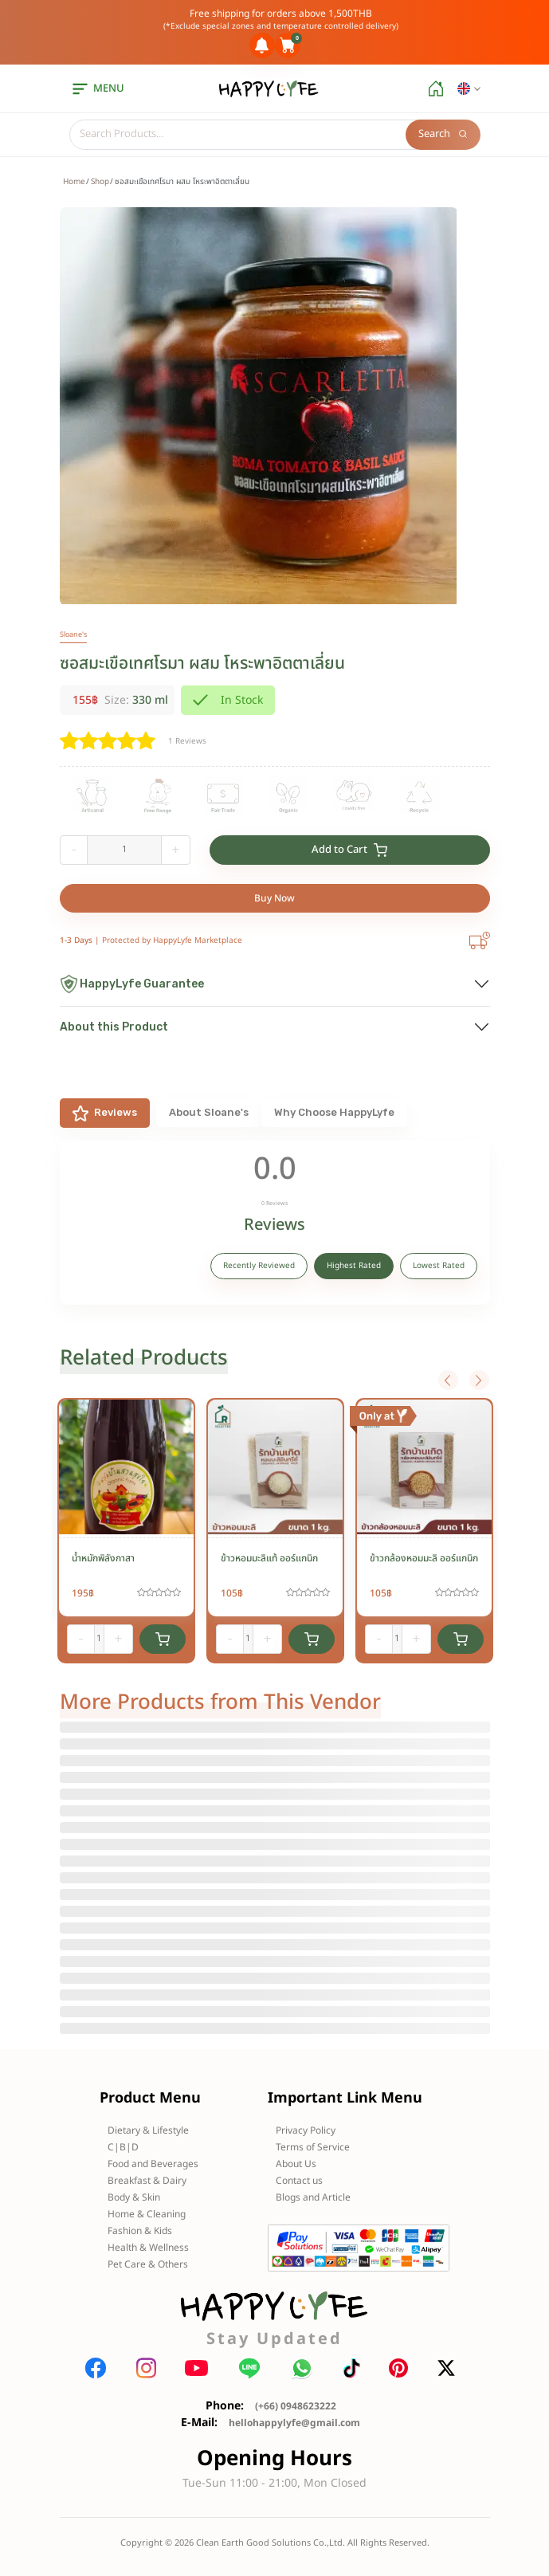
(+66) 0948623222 (295, 2406)
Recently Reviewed (259, 1265)
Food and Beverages (153, 2164)
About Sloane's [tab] (209, 1112)
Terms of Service (313, 2147)
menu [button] (96, 88)
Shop (100, 181)
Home (74, 181)
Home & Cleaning (147, 2214)
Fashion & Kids (140, 2231)
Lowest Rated (439, 1265)
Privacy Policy (305, 2130)
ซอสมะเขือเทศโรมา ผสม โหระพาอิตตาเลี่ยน (202, 663)
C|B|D (123, 2147)
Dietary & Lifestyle (148, 2130)
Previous (448, 1380)
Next (479, 1380)
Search (442, 134)
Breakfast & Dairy (147, 2181)
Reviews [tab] (105, 1113)
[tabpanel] (275, 1223)
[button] (468, 89)
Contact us (299, 2181)
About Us (296, 2164)
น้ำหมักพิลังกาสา (103, 1558)
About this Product (114, 1027)
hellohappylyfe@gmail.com (294, 2423)
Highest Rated (354, 1265)
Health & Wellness (148, 2247)
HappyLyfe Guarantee (132, 984)
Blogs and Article (313, 2197)
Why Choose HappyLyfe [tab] (334, 1112)
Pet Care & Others (148, 2264)
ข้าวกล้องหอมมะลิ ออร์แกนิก (424, 1558)
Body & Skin (134, 2197)
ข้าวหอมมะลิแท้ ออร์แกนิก (269, 1558)
